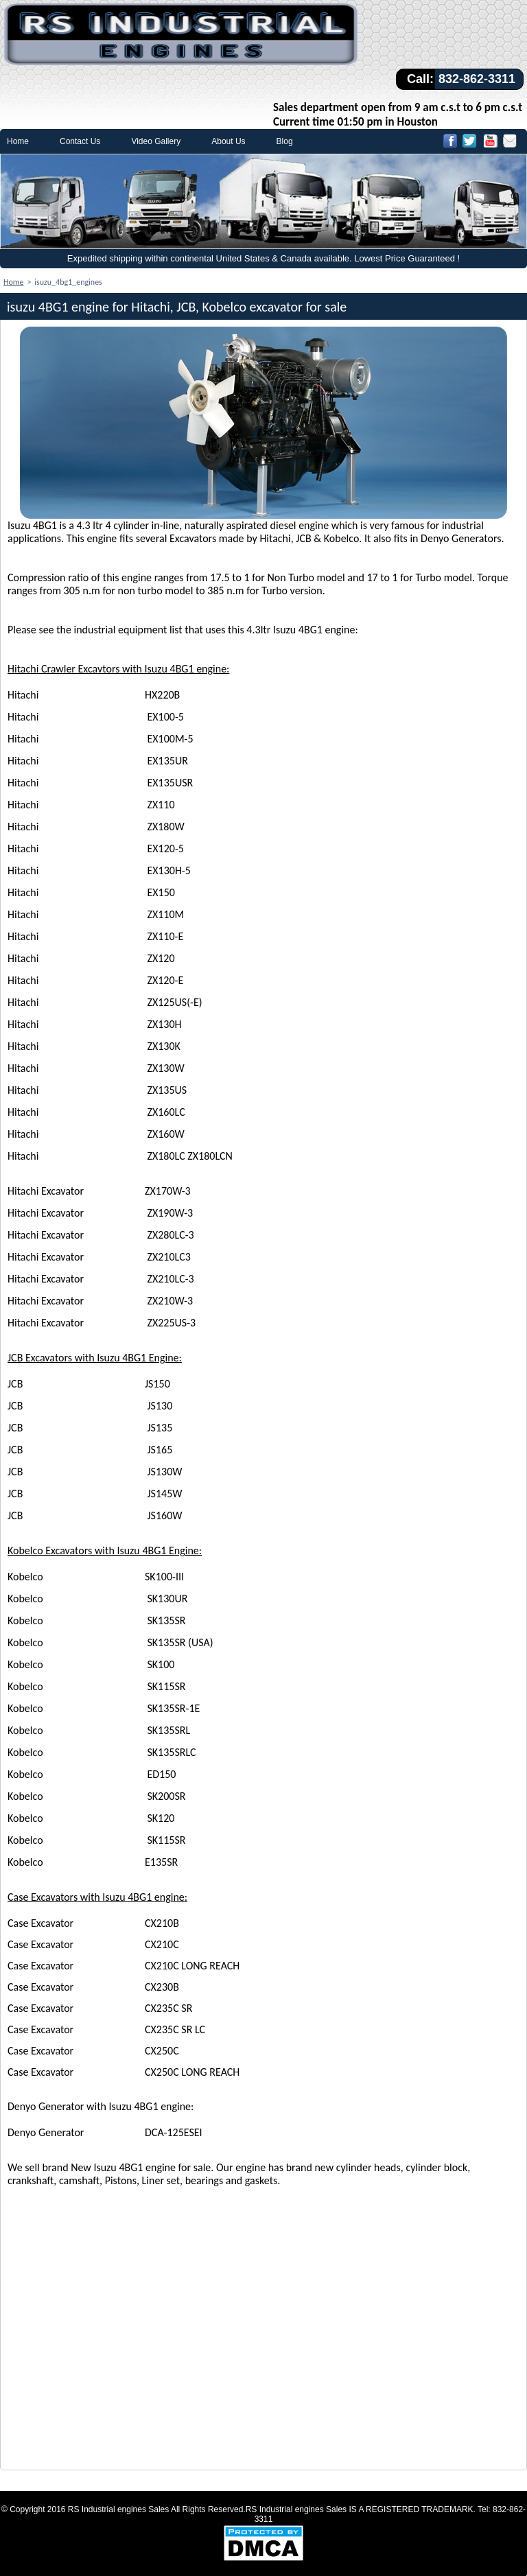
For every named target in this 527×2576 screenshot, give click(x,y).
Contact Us (80, 141)
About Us (228, 141)
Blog (285, 141)
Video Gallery (155, 141)
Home (18, 141)
